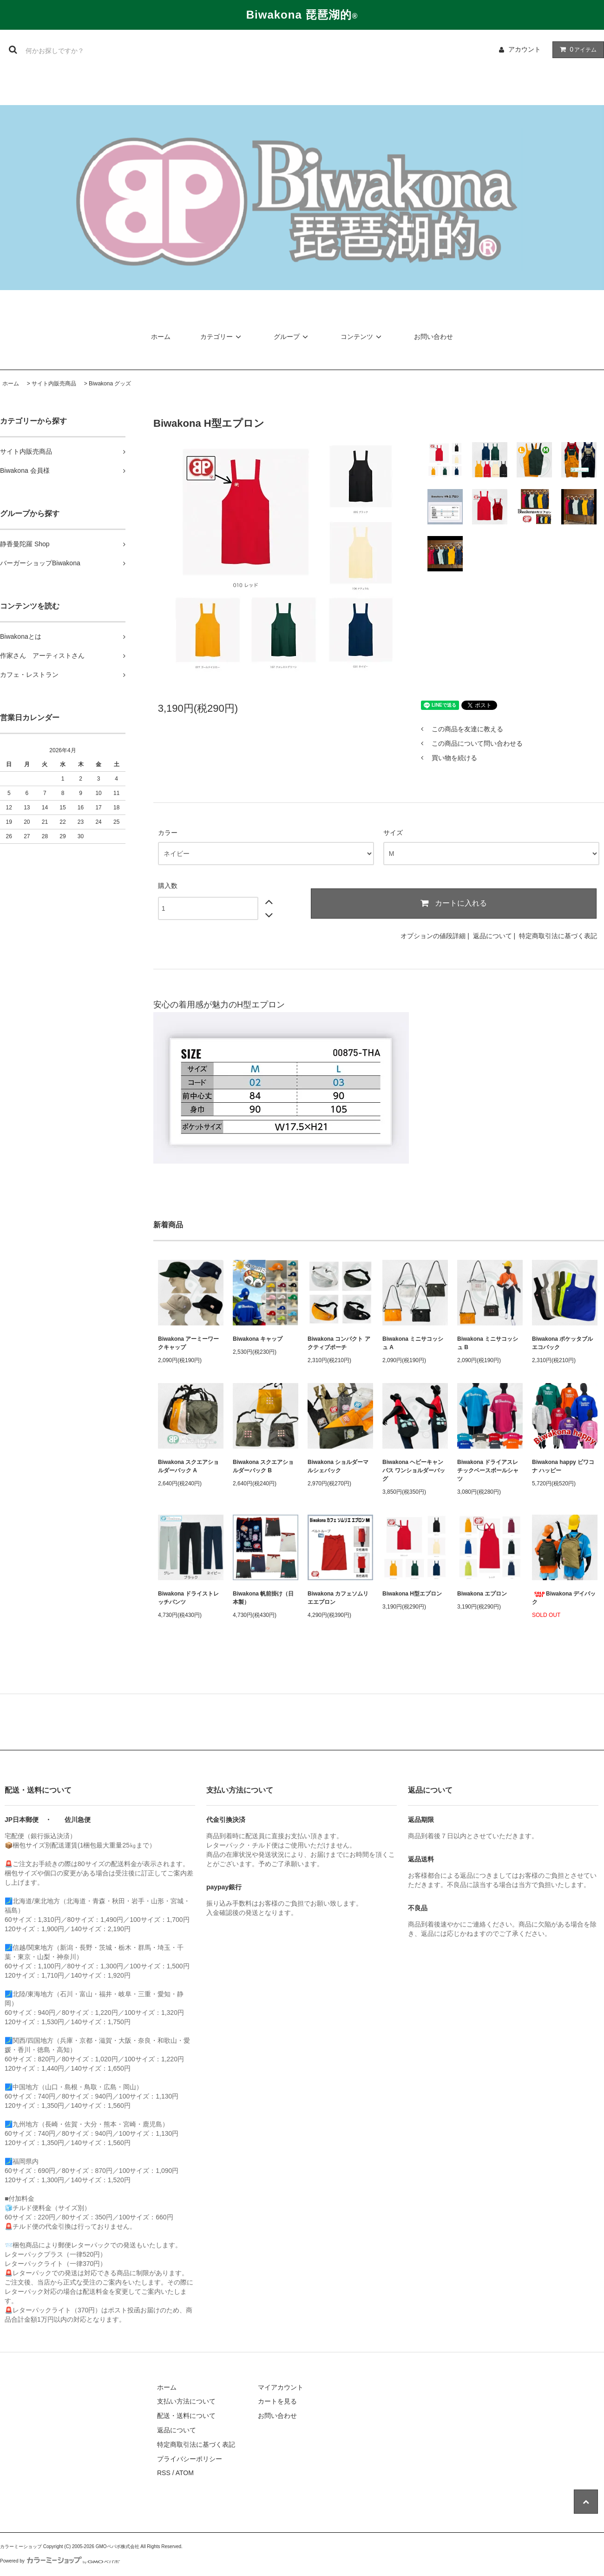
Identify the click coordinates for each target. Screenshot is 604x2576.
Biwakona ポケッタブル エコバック (562, 1343)
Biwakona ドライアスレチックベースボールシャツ (488, 1470)
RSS (164, 2473)
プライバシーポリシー (189, 2459)
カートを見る (277, 2401)
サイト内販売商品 (54, 383)
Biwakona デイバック (564, 1597)
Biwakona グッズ (110, 383)
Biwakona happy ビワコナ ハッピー (563, 1466)
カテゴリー (222, 336)
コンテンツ (362, 336)
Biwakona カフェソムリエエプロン (338, 1597)
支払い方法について (186, 2401)
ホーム (161, 336)
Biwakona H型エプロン (412, 1593)
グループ (292, 336)
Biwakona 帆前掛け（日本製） (263, 1597)
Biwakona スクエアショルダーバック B (263, 1466)
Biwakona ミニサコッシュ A (412, 1343)
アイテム (576, 49)
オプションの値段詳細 (433, 936)
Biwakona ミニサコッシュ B (487, 1343)
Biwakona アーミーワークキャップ (188, 1343)
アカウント (524, 49)
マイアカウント (280, 2387)
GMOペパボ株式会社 (117, 2546)
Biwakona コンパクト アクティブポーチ (339, 1343)
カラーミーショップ (21, 2546)
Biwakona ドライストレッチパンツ (188, 1597)
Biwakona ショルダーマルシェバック (338, 1466)
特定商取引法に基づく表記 (558, 936)
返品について (492, 936)
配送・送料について (186, 2415)
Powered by (60, 2560)
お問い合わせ (433, 336)
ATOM (185, 2473)
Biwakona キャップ (257, 1339)
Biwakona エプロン (482, 1593)
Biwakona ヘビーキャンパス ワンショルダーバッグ (413, 1470)
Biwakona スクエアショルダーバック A (188, 1466)
